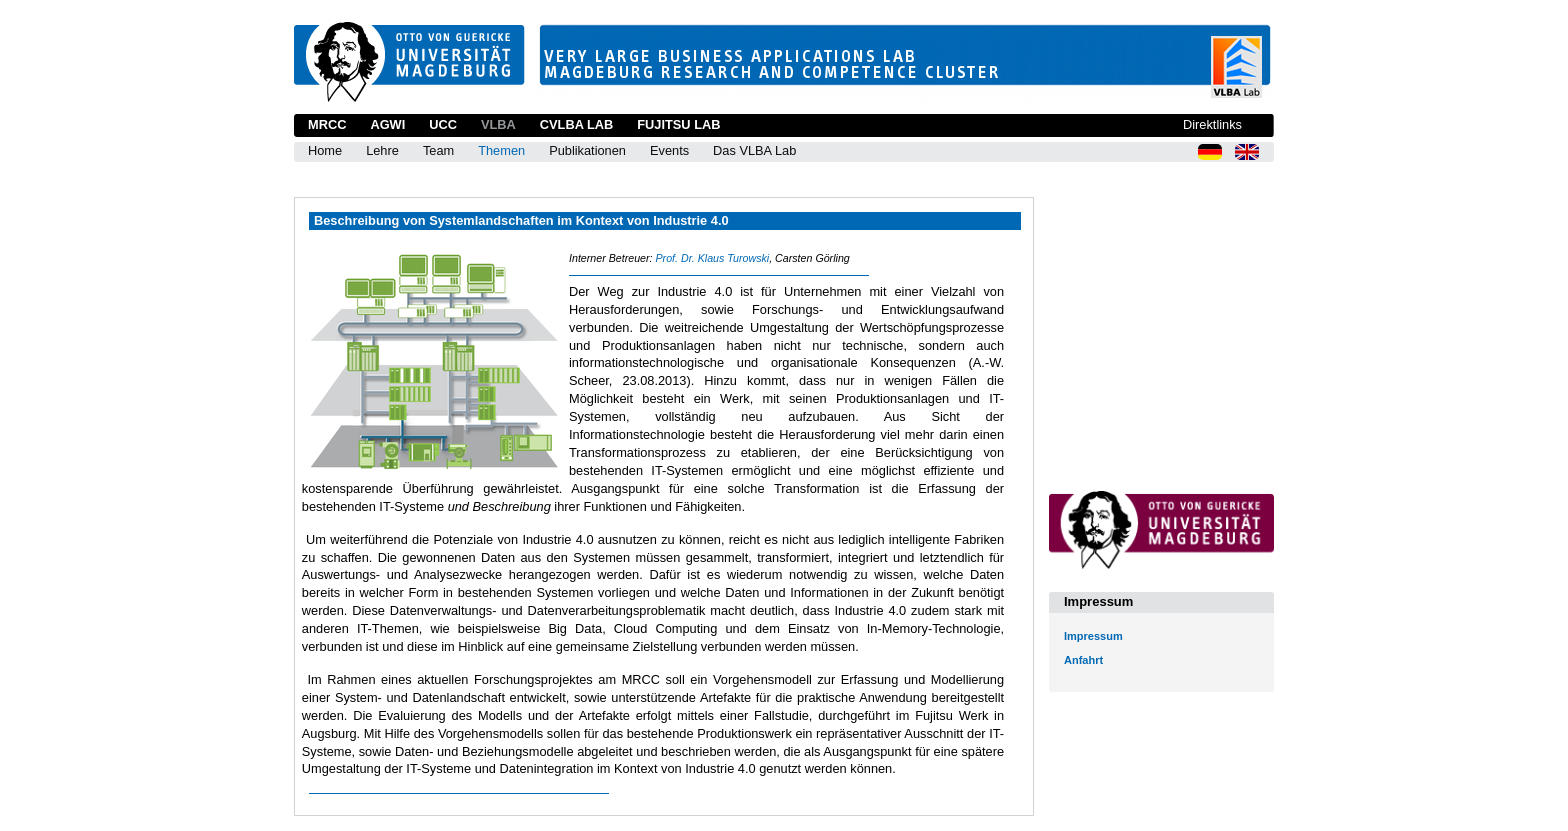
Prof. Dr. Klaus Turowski (712, 258)
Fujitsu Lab (678, 124)
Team (438, 150)
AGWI (387, 124)
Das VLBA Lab (754, 150)
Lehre (382, 150)
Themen (501, 150)
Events (669, 150)
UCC (443, 124)
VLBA (498, 124)
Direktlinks (1212, 124)
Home (325, 150)
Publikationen (587, 150)
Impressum (1093, 636)
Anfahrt (1083, 660)
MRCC (327, 124)
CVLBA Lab (576, 124)
